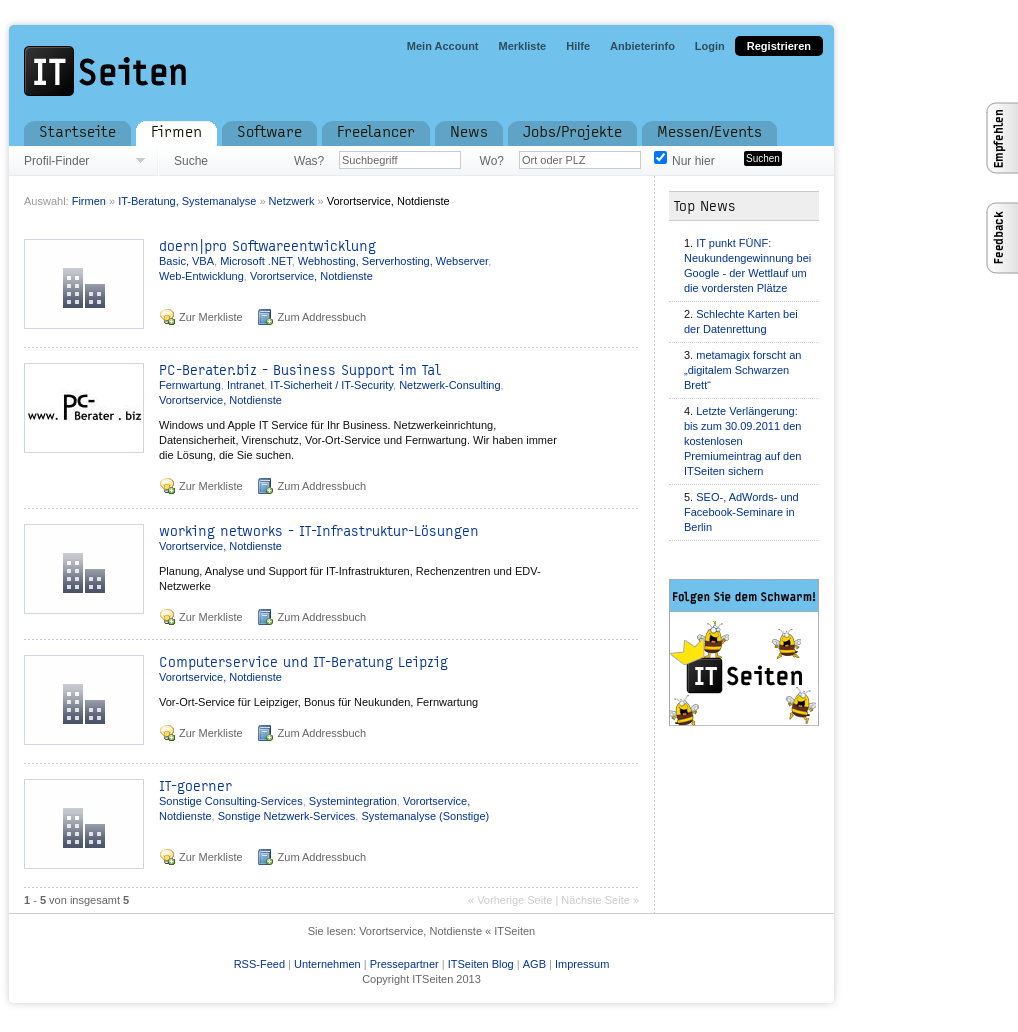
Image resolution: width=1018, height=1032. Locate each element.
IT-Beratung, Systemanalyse (188, 201)
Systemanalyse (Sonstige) (425, 816)
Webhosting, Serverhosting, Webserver (393, 261)
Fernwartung (190, 385)
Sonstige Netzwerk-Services (287, 816)
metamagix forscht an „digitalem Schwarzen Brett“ (742, 370)
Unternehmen (327, 964)
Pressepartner (404, 964)
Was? (309, 161)
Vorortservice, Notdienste (388, 201)
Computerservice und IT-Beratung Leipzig (303, 662)
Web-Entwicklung (201, 276)
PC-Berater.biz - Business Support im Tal (300, 370)
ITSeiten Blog (481, 964)
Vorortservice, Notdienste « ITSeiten (447, 931)
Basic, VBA (186, 261)
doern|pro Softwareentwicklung (267, 246)
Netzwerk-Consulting (449, 385)
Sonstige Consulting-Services (231, 801)
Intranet (245, 385)
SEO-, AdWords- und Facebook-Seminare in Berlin (741, 512)
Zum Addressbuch (322, 317)
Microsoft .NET (256, 261)
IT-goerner (195, 786)
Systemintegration (353, 801)
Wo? (492, 161)
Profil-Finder (56, 161)
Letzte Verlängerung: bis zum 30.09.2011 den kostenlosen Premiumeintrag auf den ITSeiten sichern (742, 441)
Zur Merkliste (211, 317)
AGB (534, 964)
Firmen (89, 201)
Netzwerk (292, 201)
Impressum (582, 964)
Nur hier (693, 161)
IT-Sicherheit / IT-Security (331, 385)
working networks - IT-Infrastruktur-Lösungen (319, 531)
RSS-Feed (259, 964)
